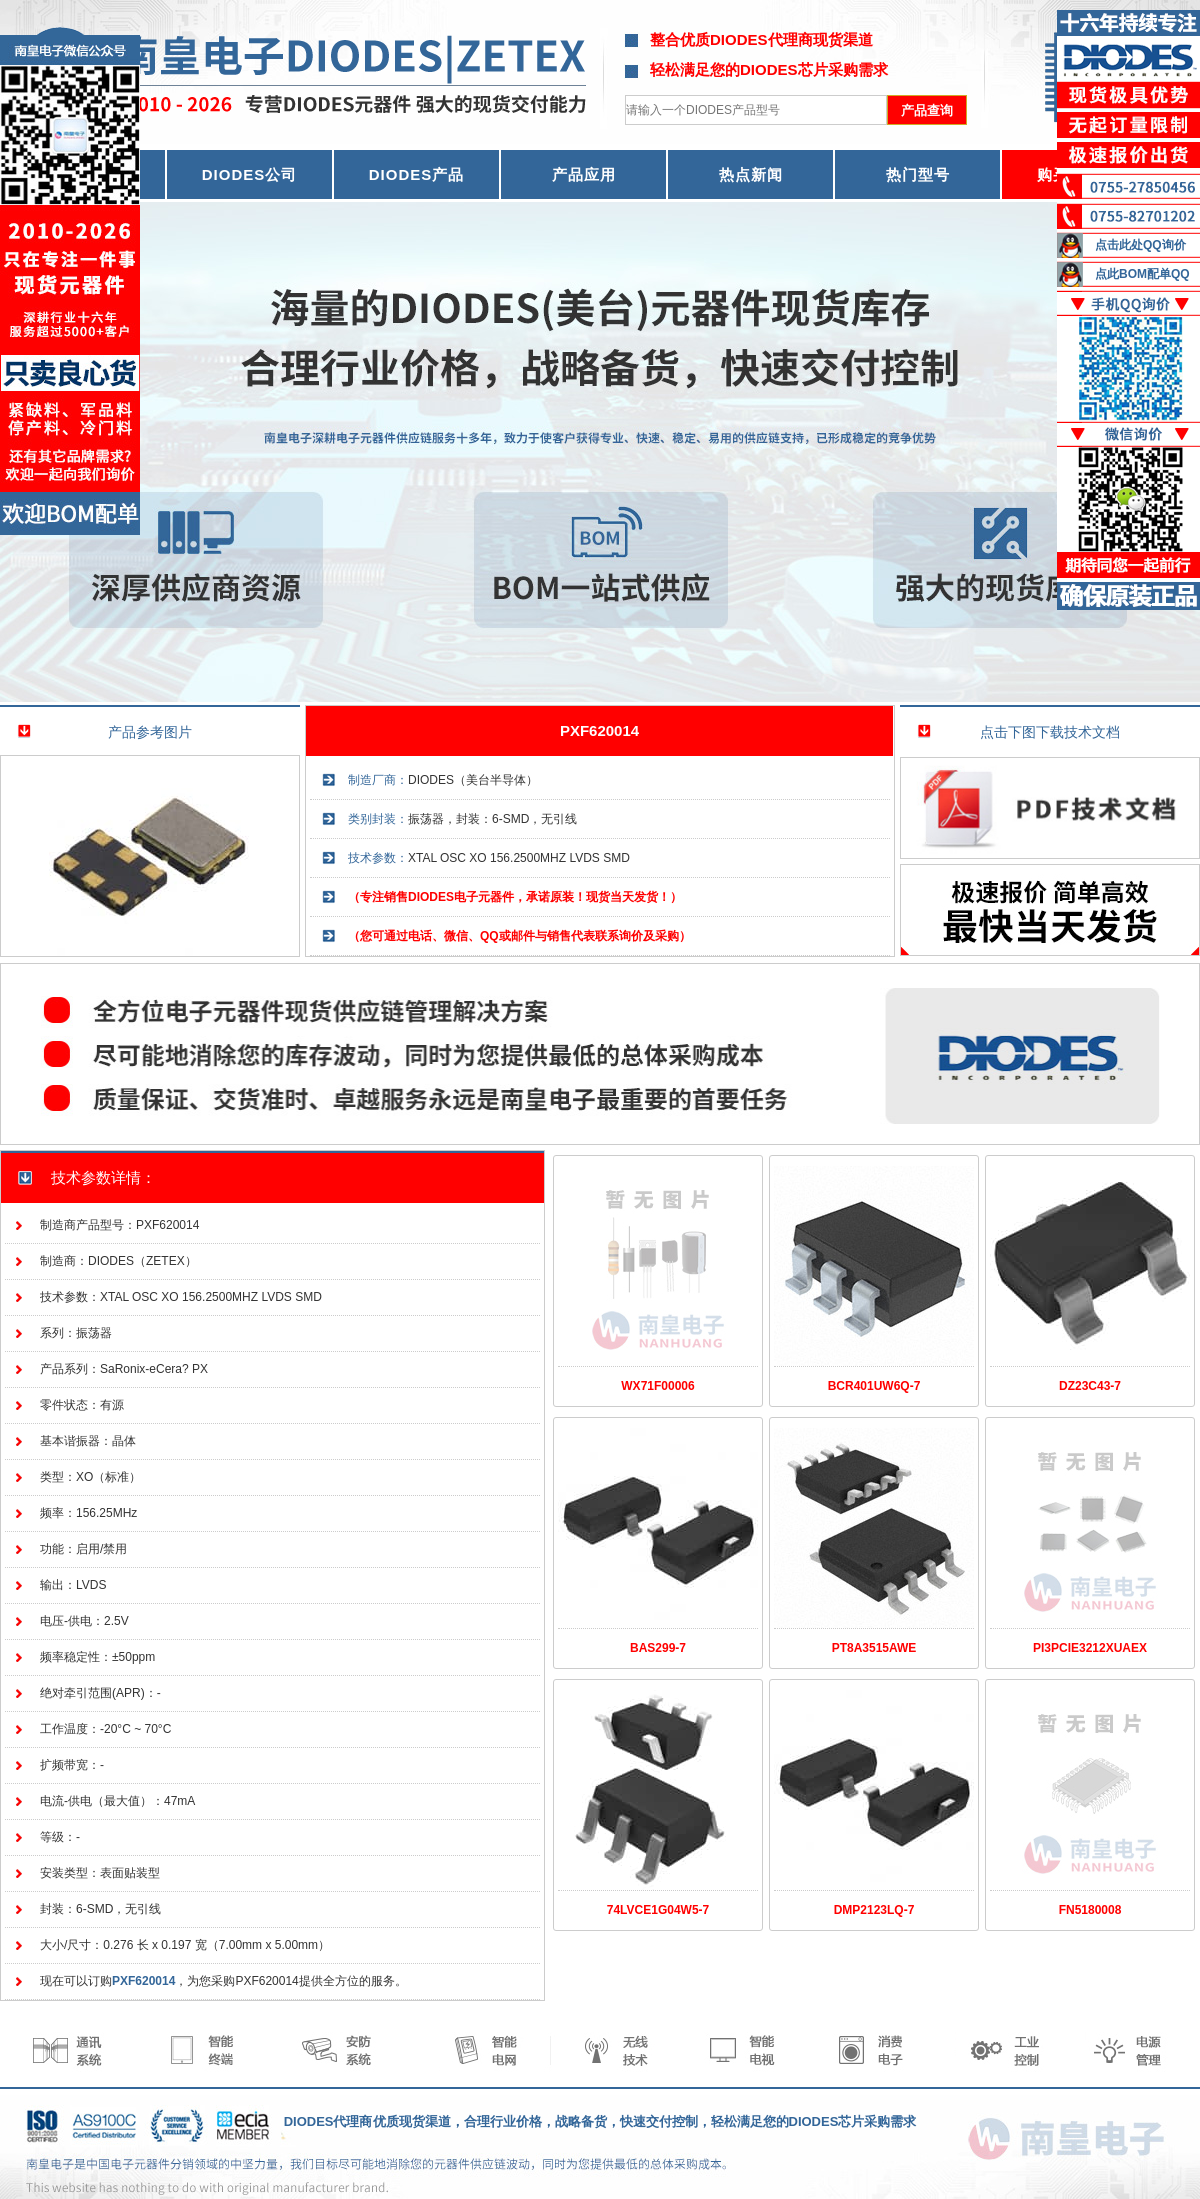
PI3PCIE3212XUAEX (1090, 1648)
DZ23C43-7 (1090, 1386)
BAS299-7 (658, 1648)
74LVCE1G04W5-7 (658, 1910)
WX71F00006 (657, 1386)
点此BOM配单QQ (1142, 274)
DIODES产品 (417, 174)
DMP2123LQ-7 (874, 1910)
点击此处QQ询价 (1140, 245)
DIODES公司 (250, 174)
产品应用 (584, 174)
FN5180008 (1090, 1910)
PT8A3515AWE (874, 1648)
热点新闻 (751, 174)
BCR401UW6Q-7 (874, 1386)
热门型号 (918, 174)
